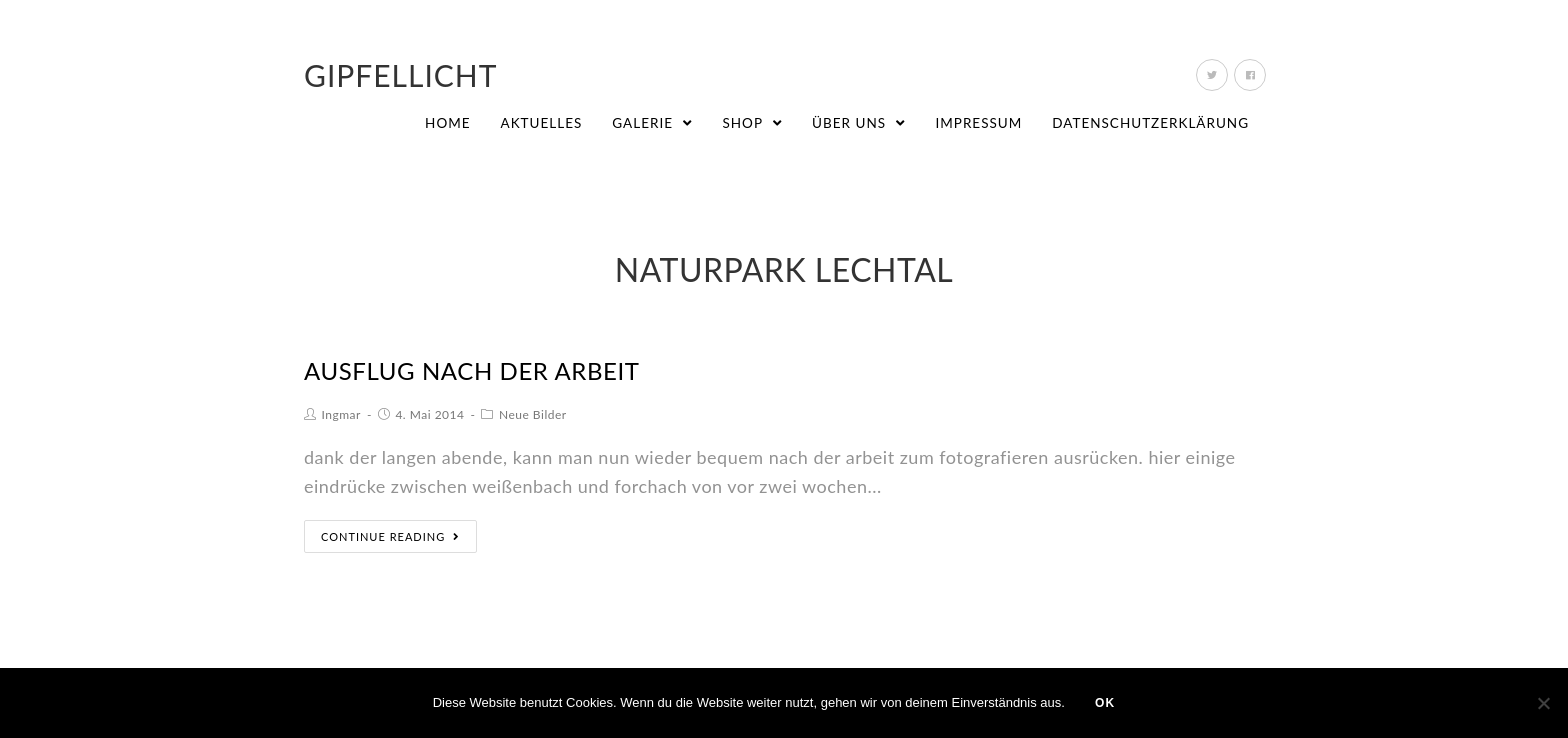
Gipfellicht (401, 75)
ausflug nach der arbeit (472, 370)
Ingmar (341, 414)
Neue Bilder (533, 414)
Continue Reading (390, 536)
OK (1105, 703)
